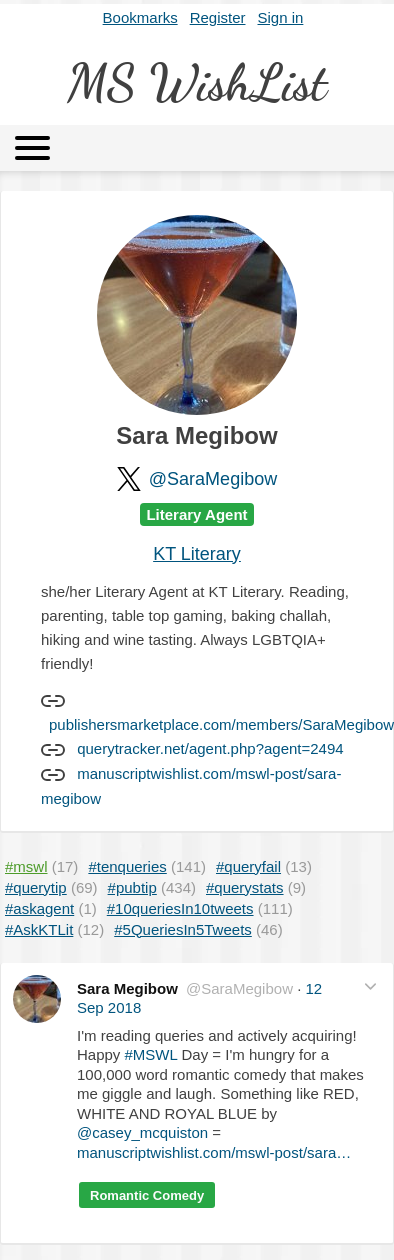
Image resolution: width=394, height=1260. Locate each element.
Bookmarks (140, 17)
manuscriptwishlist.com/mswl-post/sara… (214, 1152)
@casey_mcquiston (142, 1132)
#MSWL (151, 1054)
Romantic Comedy (147, 1195)
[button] (370, 986)
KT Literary (197, 554)
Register (218, 17)
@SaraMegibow (213, 479)
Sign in (281, 17)
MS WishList (197, 83)
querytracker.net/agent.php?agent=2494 (210, 748)
